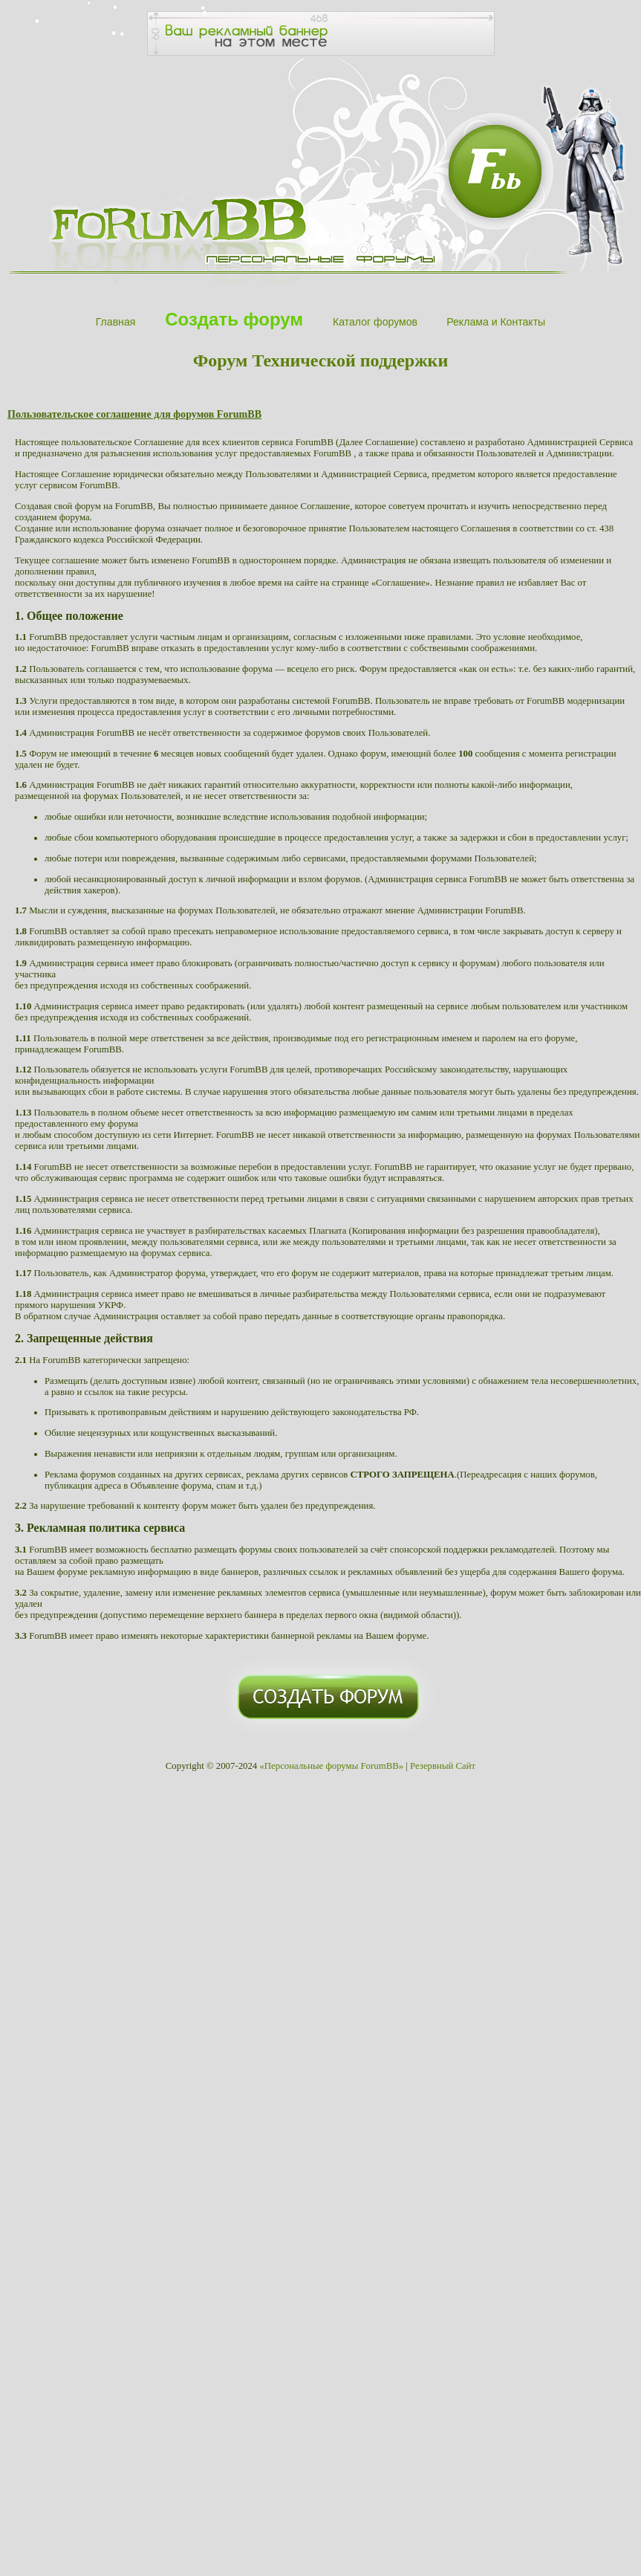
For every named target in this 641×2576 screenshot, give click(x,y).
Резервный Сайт (442, 1766)
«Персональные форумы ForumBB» (331, 1766)
